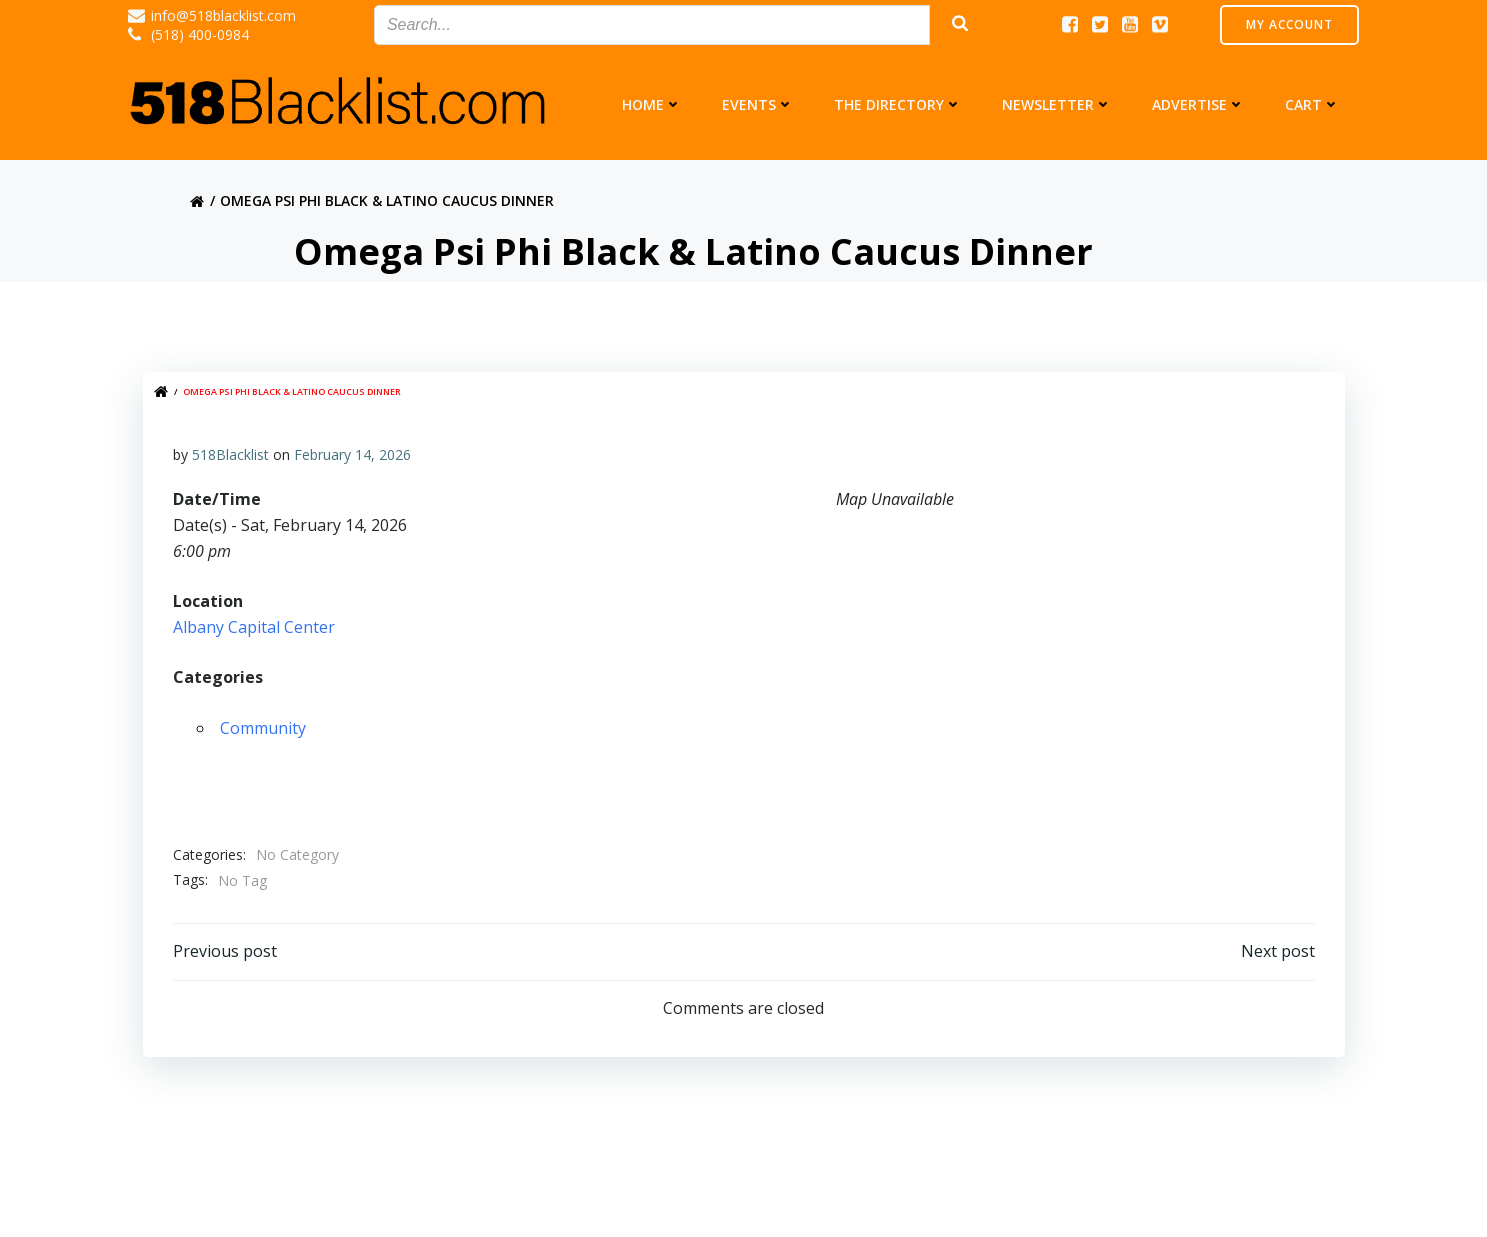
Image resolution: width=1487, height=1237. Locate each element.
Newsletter (1057, 104)
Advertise (1198, 104)
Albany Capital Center (254, 627)
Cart (1312, 104)
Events (758, 104)
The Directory (898, 104)
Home (652, 104)
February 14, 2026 (352, 454)
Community (263, 728)
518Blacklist (230, 454)
